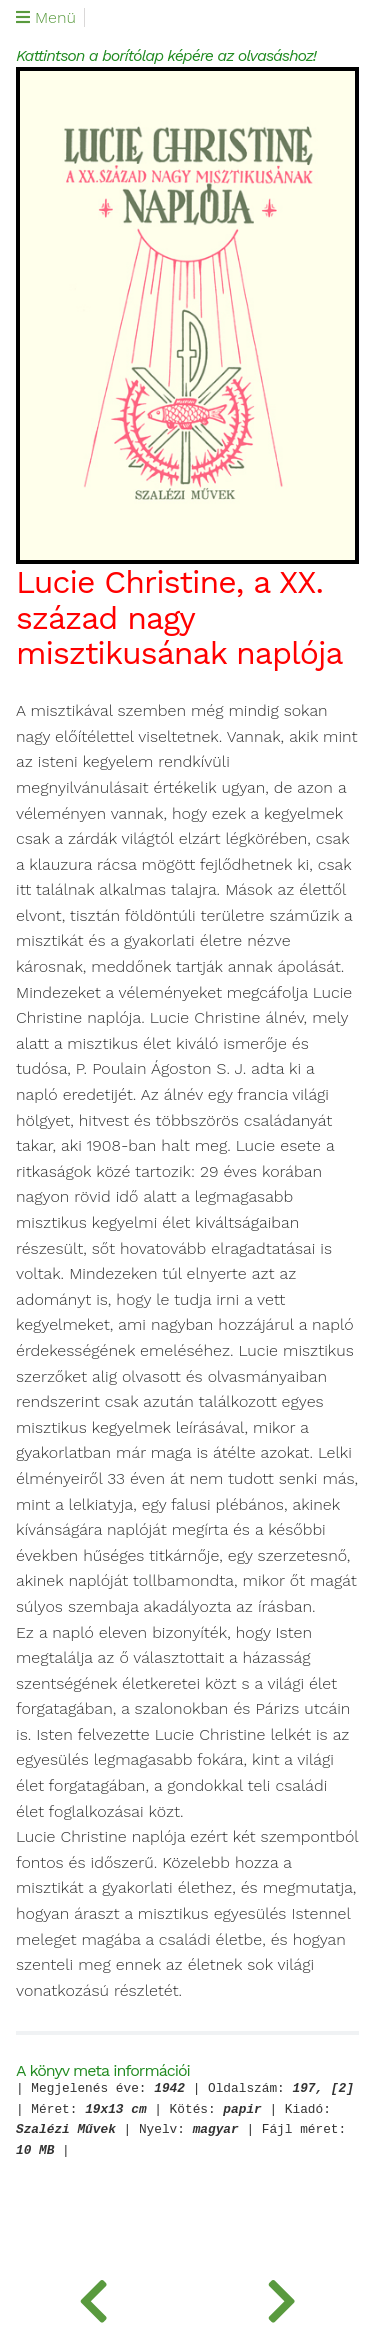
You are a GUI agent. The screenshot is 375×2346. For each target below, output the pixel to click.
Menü (46, 18)
